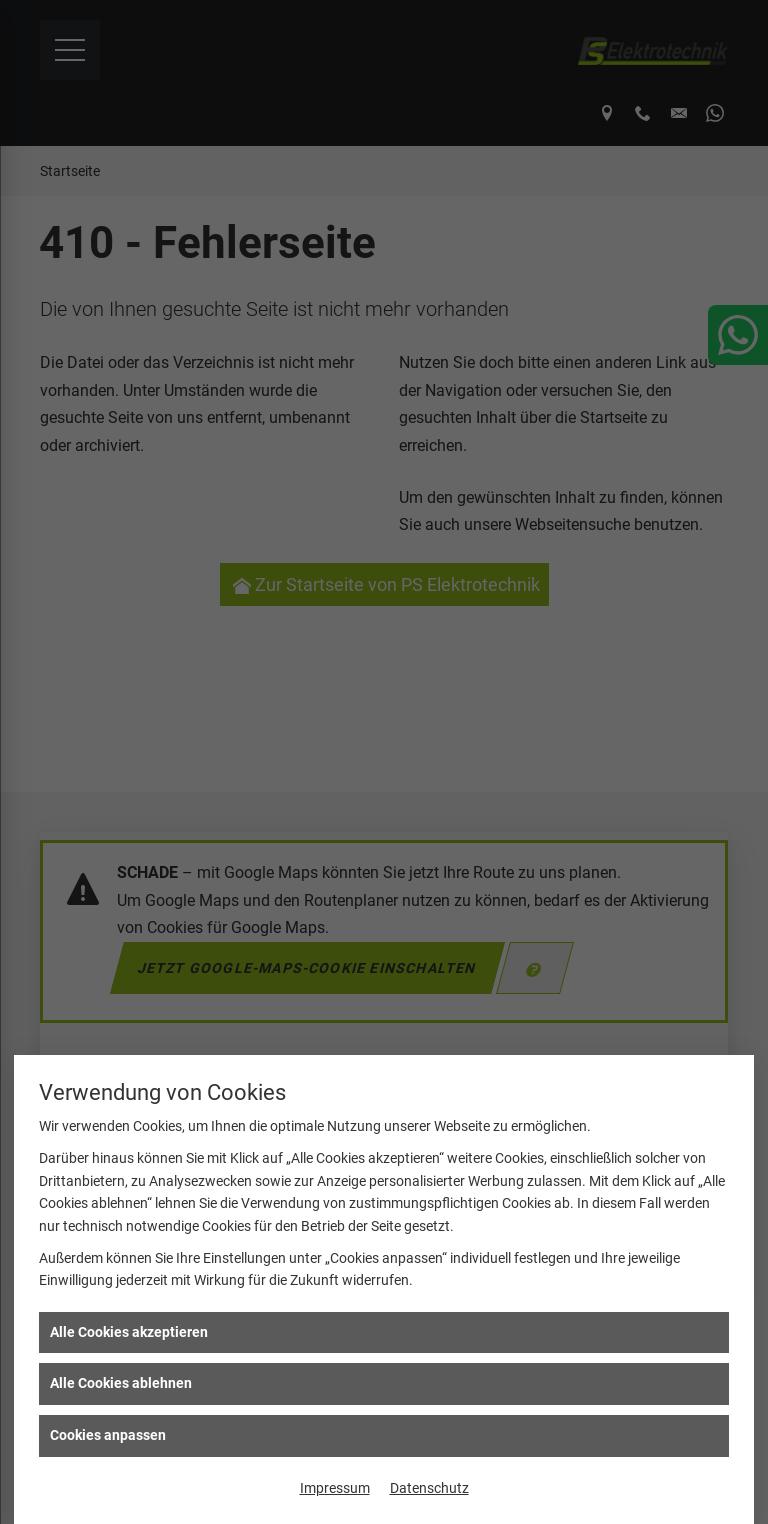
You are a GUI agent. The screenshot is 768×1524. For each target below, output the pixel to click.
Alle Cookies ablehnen (121, 1383)
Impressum (335, 1488)
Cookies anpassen (108, 1435)
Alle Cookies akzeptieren (129, 1332)
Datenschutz (429, 1488)
